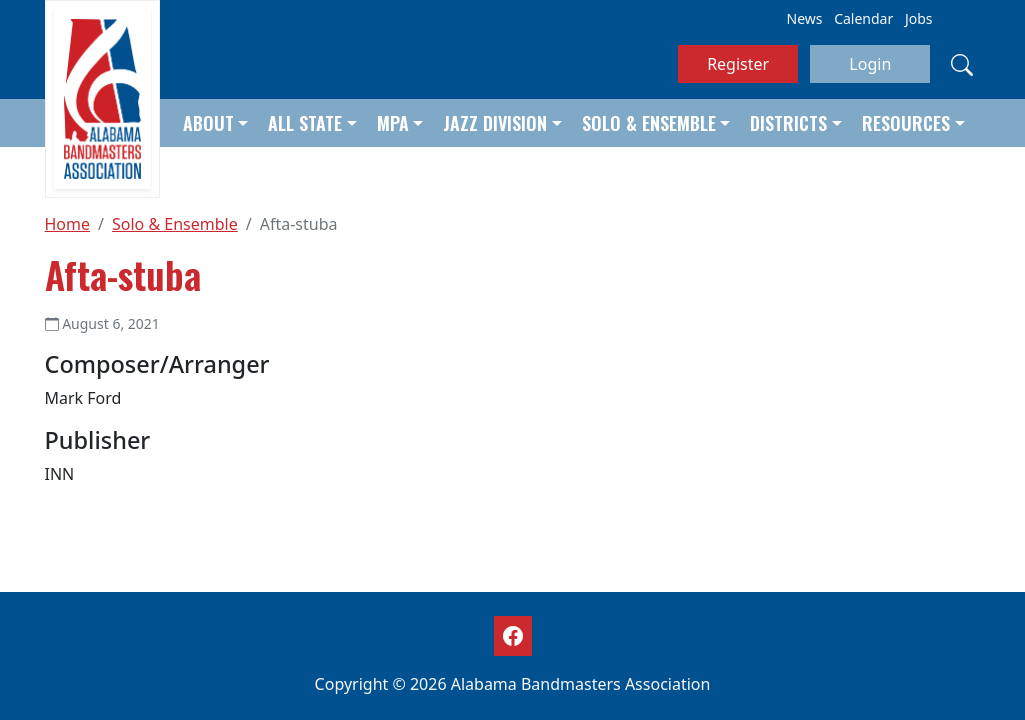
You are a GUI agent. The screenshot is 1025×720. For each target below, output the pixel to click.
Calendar (863, 18)
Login (870, 64)
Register (738, 64)
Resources (906, 123)
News (805, 18)
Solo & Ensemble (649, 123)
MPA (393, 123)
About (208, 123)
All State (305, 123)
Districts (788, 123)
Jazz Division (495, 123)
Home (68, 224)
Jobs (919, 18)
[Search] (962, 64)
